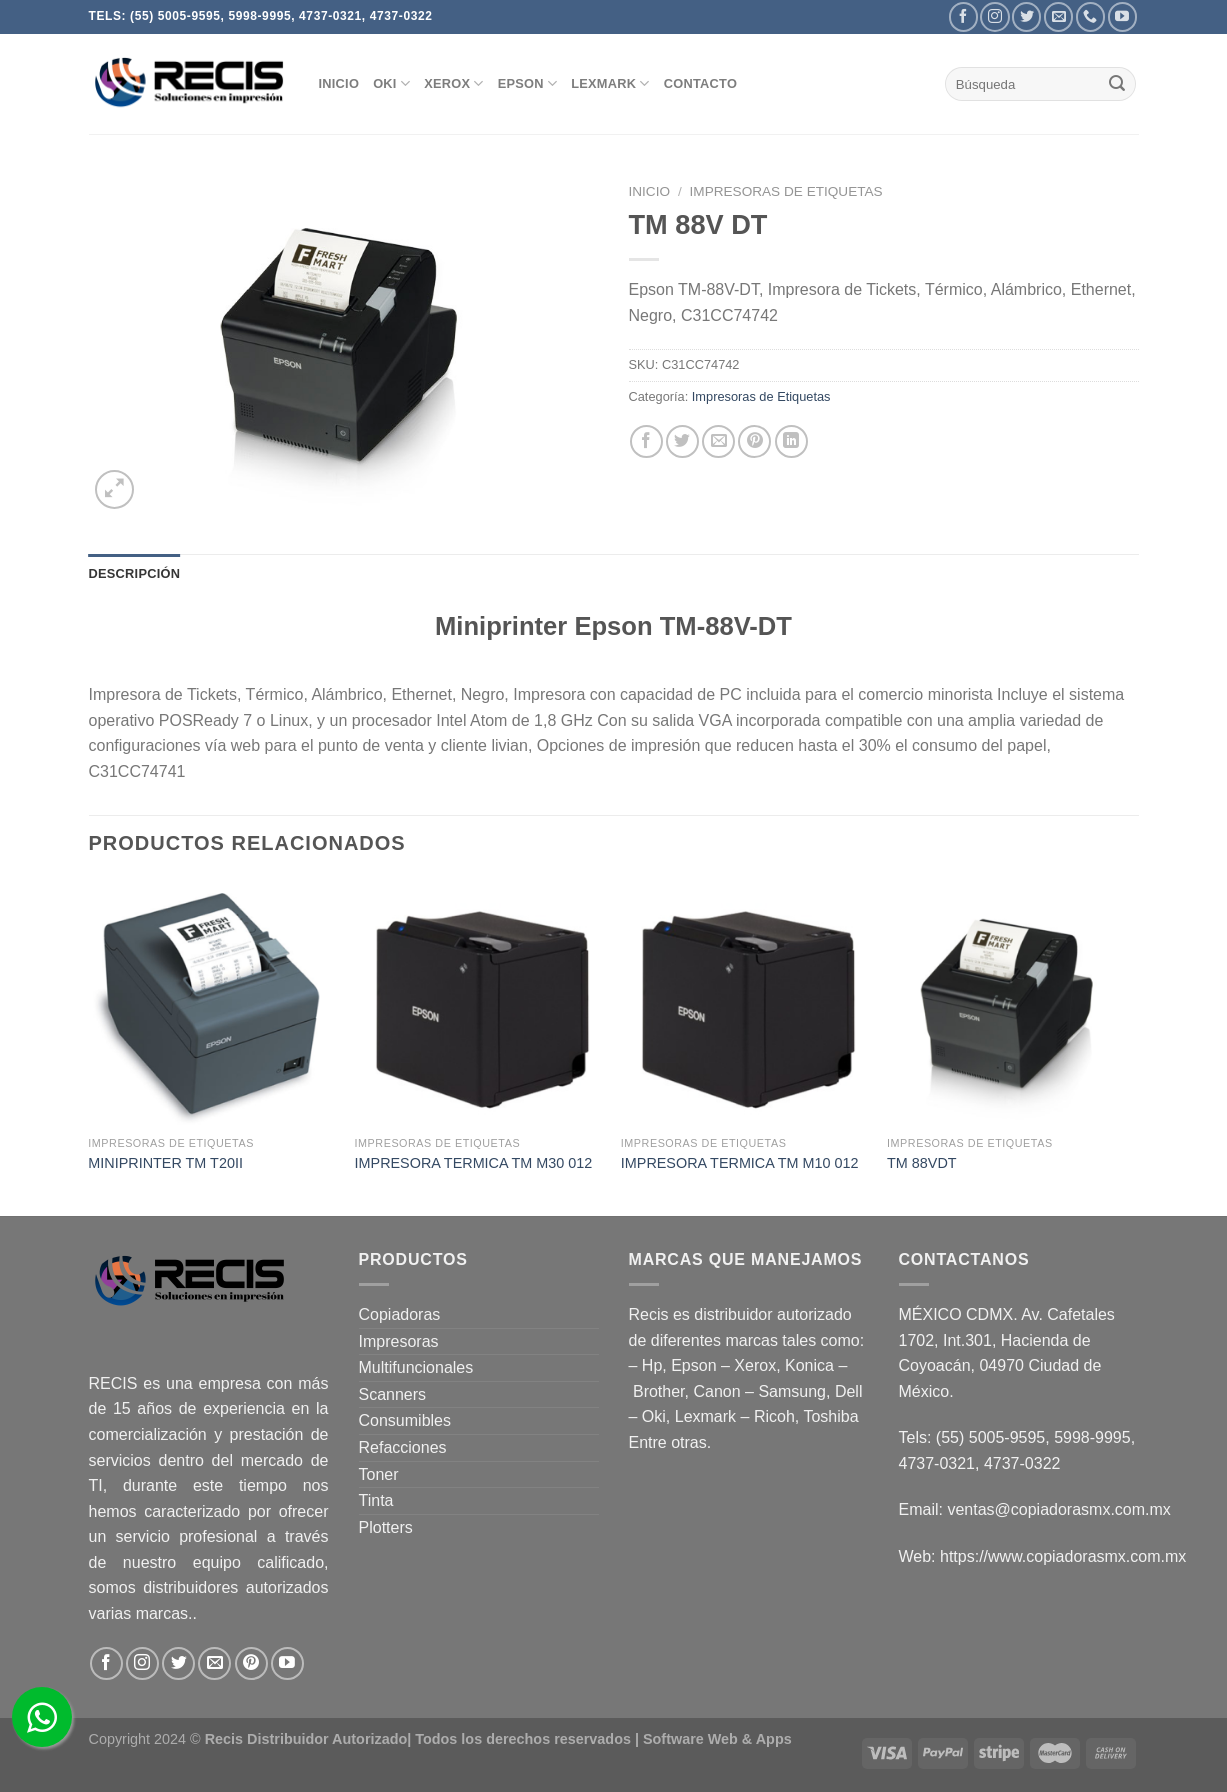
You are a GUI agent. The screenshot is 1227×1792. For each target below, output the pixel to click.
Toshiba (830, 1416)
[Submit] (1117, 84)
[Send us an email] (1058, 16)
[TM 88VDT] (1010, 1003)
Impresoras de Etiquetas (786, 191)
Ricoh (774, 1416)
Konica (809, 1365)
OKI (391, 83)
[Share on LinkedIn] (791, 441)
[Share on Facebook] (646, 441)
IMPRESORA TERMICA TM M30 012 (474, 1163)
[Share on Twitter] (682, 441)
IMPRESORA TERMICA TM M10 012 (740, 1163)
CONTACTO (700, 83)
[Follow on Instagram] (994, 16)
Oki (654, 1416)
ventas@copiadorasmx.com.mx (1058, 1509)
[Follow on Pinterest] (251, 1663)
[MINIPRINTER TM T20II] (211, 1003)
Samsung (792, 1391)
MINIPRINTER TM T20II (165, 1163)
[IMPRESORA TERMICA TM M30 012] (478, 1003)
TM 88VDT (922, 1163)
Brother (659, 1391)
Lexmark (610, 83)
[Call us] (1090, 16)
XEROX (454, 83)
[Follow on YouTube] (1122, 16)
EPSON (528, 83)
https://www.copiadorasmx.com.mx (1063, 1556)
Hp (652, 1365)
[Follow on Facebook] (963, 16)
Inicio (650, 191)
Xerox (755, 1365)
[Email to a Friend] (718, 441)
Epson (693, 1365)
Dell (849, 1391)
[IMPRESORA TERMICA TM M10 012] (744, 1003)
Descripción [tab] (135, 573)
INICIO (339, 83)
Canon (716, 1391)
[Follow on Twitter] (1026, 16)
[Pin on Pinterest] (754, 441)
